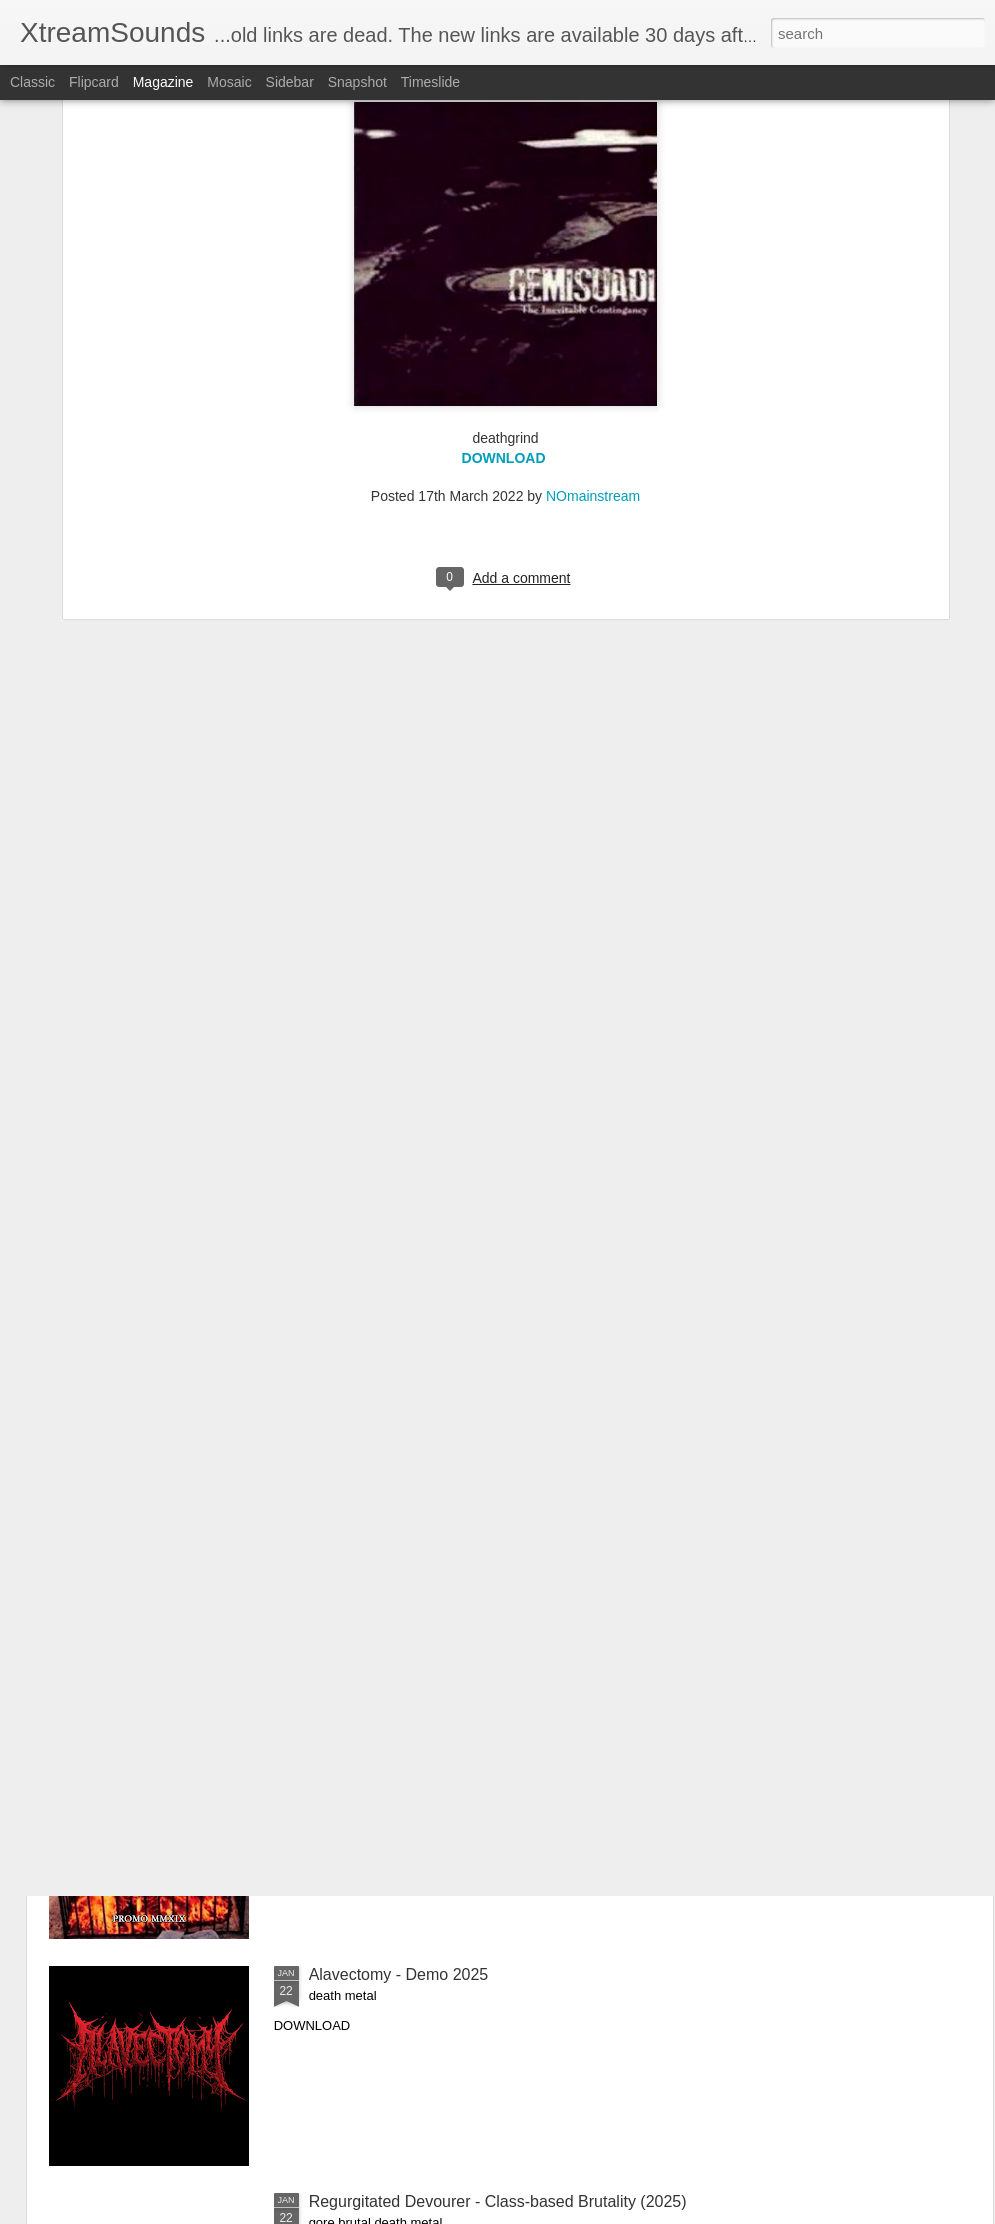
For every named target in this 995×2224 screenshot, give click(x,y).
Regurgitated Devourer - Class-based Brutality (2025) (498, 2201)
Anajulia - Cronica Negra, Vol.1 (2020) (443, 1520)
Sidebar (290, 82)
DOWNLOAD (504, 221)
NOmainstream (593, 258)
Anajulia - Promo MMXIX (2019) (422, 1747)
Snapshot (357, 82)
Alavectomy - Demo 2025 (399, 1974)
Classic (32, 82)
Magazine (163, 82)
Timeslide (430, 82)
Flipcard (94, 82)
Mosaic (229, 82)
